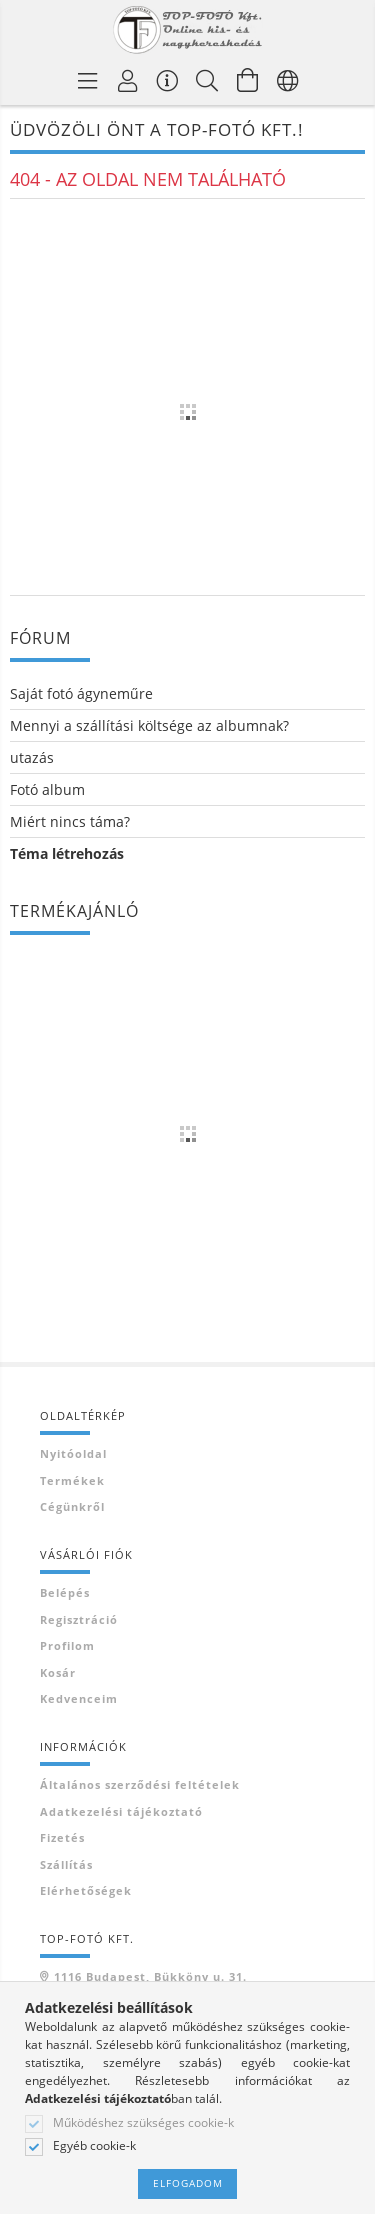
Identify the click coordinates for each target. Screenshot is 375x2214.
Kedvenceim (79, 1698)
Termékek (72, 1480)
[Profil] (128, 80)
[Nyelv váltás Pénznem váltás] (288, 80)
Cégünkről (72, 1506)
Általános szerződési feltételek (140, 1784)
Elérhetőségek (86, 1890)
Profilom (67, 1645)
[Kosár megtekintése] (248, 80)
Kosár (58, 1672)
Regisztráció (79, 1619)
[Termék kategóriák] (88, 80)
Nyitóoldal (73, 1453)
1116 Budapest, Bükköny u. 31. (150, 1976)
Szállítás (66, 1864)
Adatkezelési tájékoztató (121, 1811)
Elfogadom (188, 2183)
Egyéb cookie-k (94, 2146)
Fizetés (62, 1837)
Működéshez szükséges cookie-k (143, 2123)
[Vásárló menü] (168, 80)
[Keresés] (208, 80)
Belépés (65, 1592)
